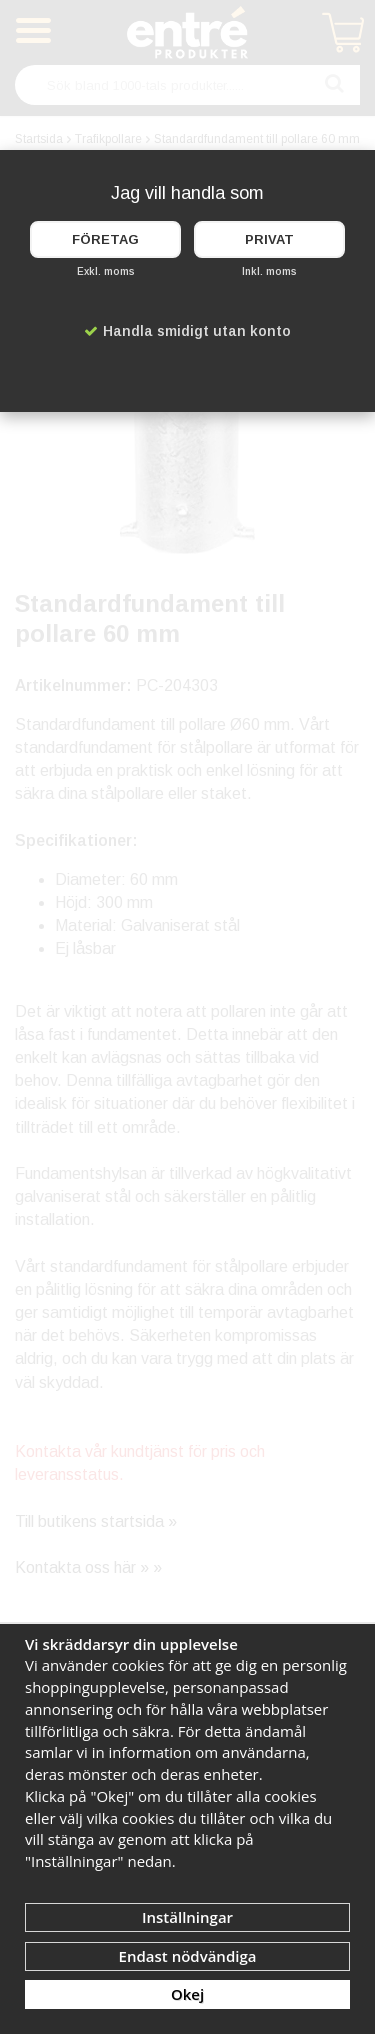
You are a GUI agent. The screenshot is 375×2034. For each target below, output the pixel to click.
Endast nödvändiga (188, 1956)
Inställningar (187, 1917)
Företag (105, 239)
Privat (269, 239)
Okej (187, 1994)
